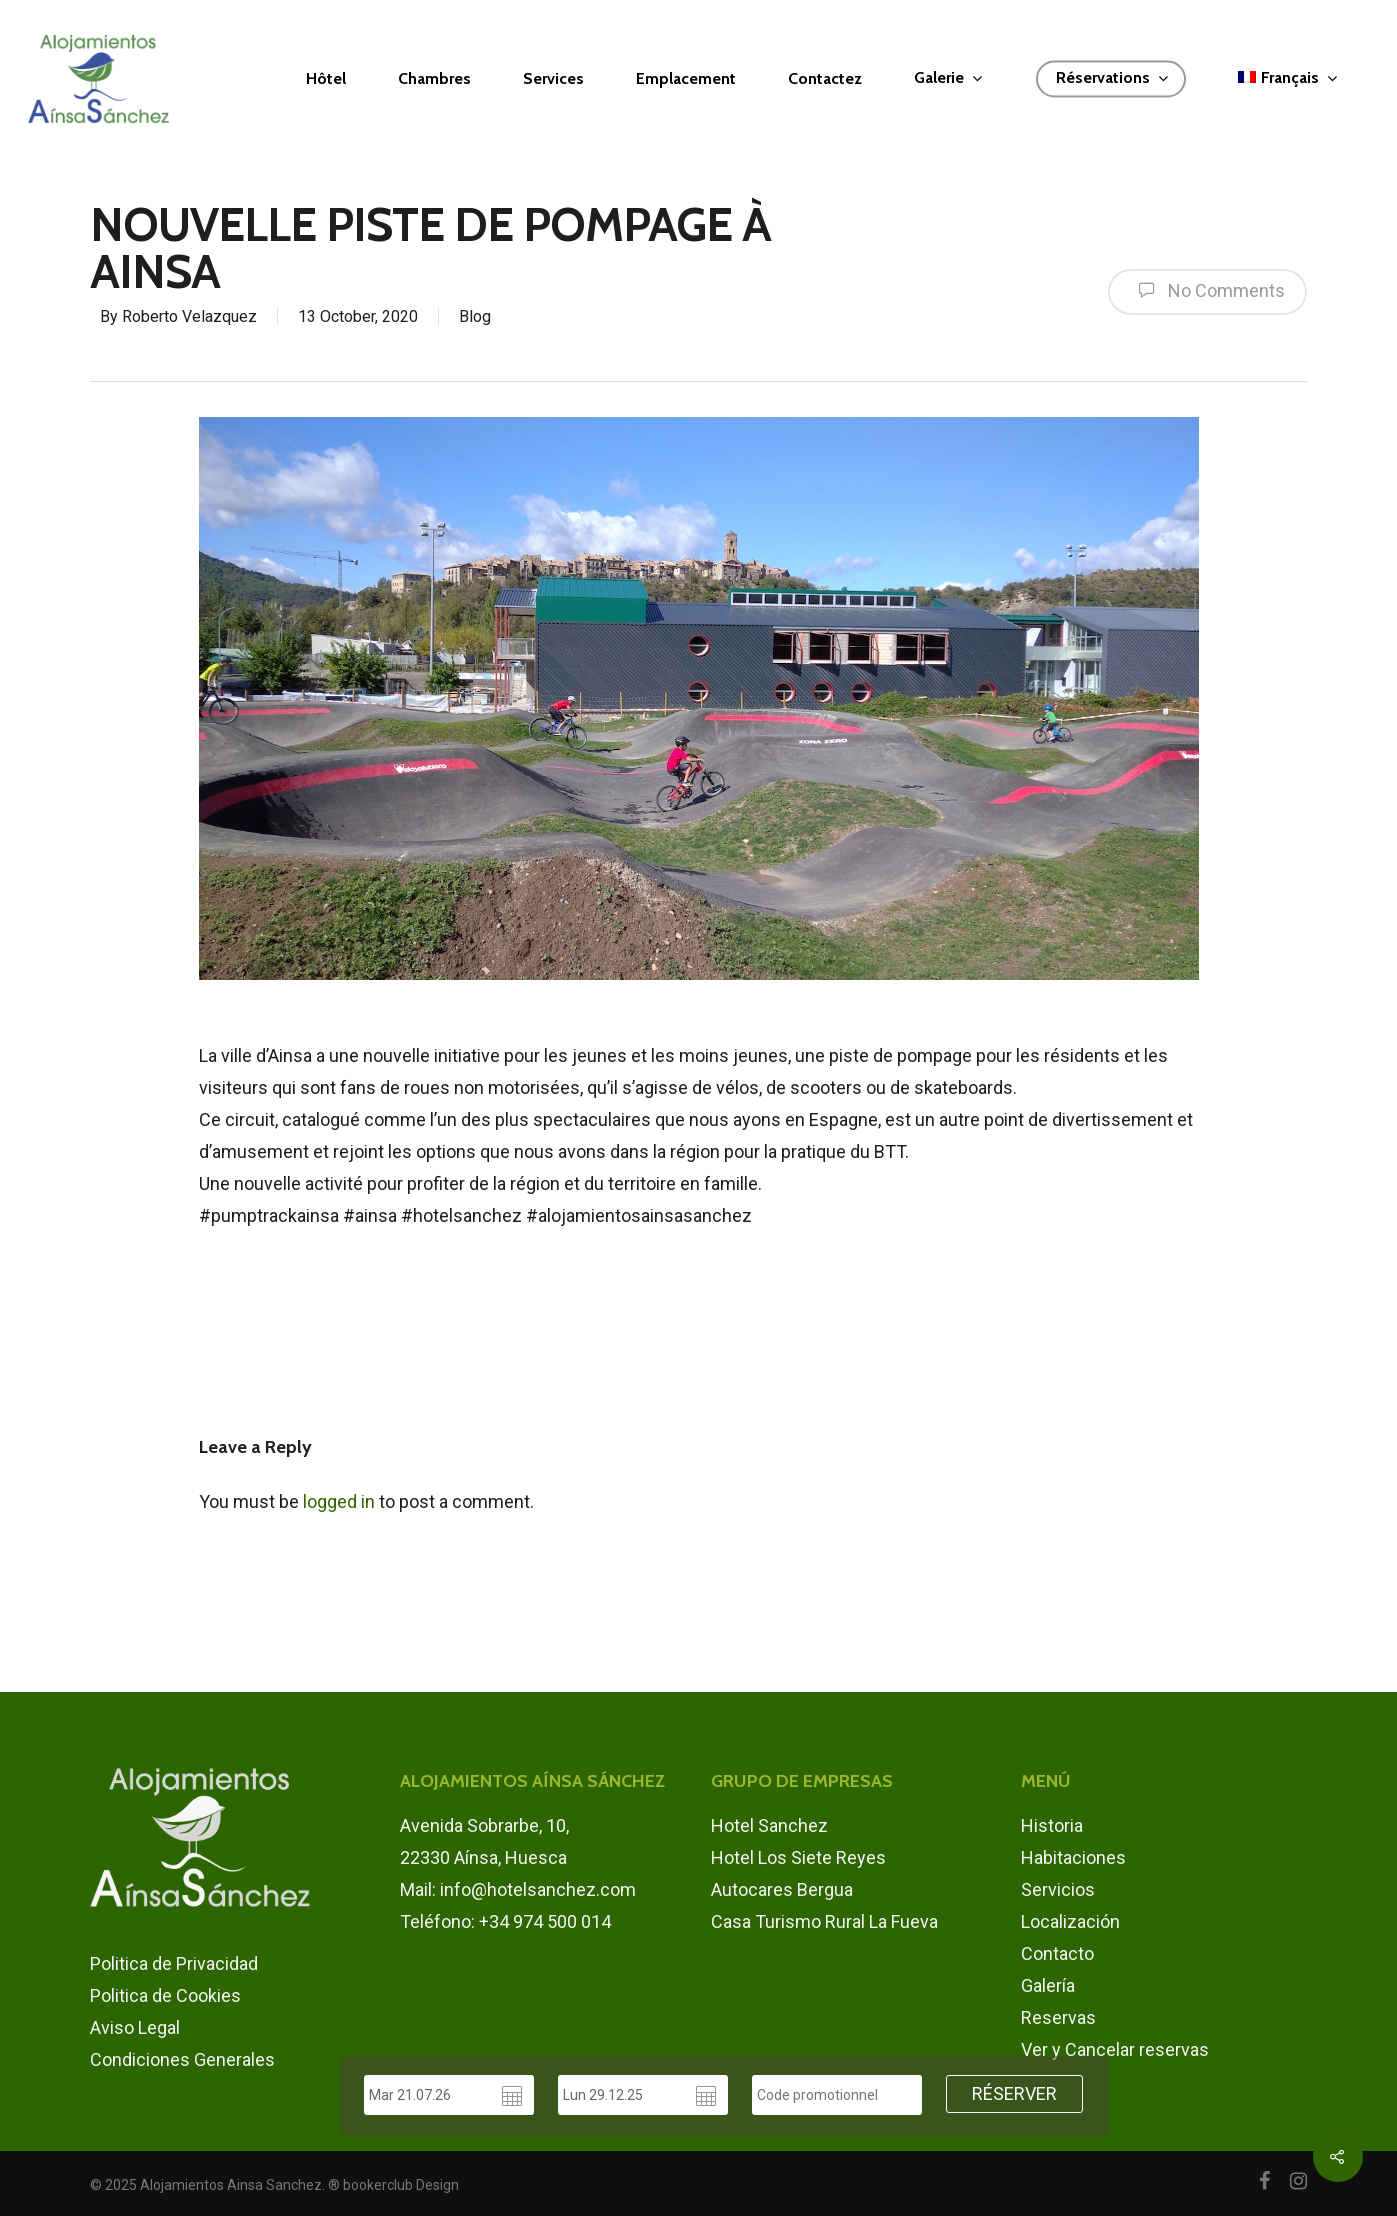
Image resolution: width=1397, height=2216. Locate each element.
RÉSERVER (1014, 2093)
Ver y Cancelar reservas (1115, 2049)
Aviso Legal (135, 2027)
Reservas (1058, 2017)
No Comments (1207, 290)
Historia (1052, 1825)
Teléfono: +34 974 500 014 (505, 1921)
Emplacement (686, 79)
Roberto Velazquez (189, 316)
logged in (339, 1501)
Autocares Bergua (782, 1889)
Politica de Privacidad (174, 1963)
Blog (475, 316)
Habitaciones (1073, 1857)
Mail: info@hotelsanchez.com (518, 1889)
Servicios (1058, 1889)
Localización (1070, 1921)
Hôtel (326, 79)
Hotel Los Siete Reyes (798, 1857)
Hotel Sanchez (769, 1825)
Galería (1048, 1985)
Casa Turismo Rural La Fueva (824, 1921)
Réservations (1112, 78)
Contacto (1057, 1953)
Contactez (825, 79)
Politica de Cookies (165, 1995)
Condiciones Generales (182, 2059)
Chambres (434, 79)
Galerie (948, 78)
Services (553, 79)
